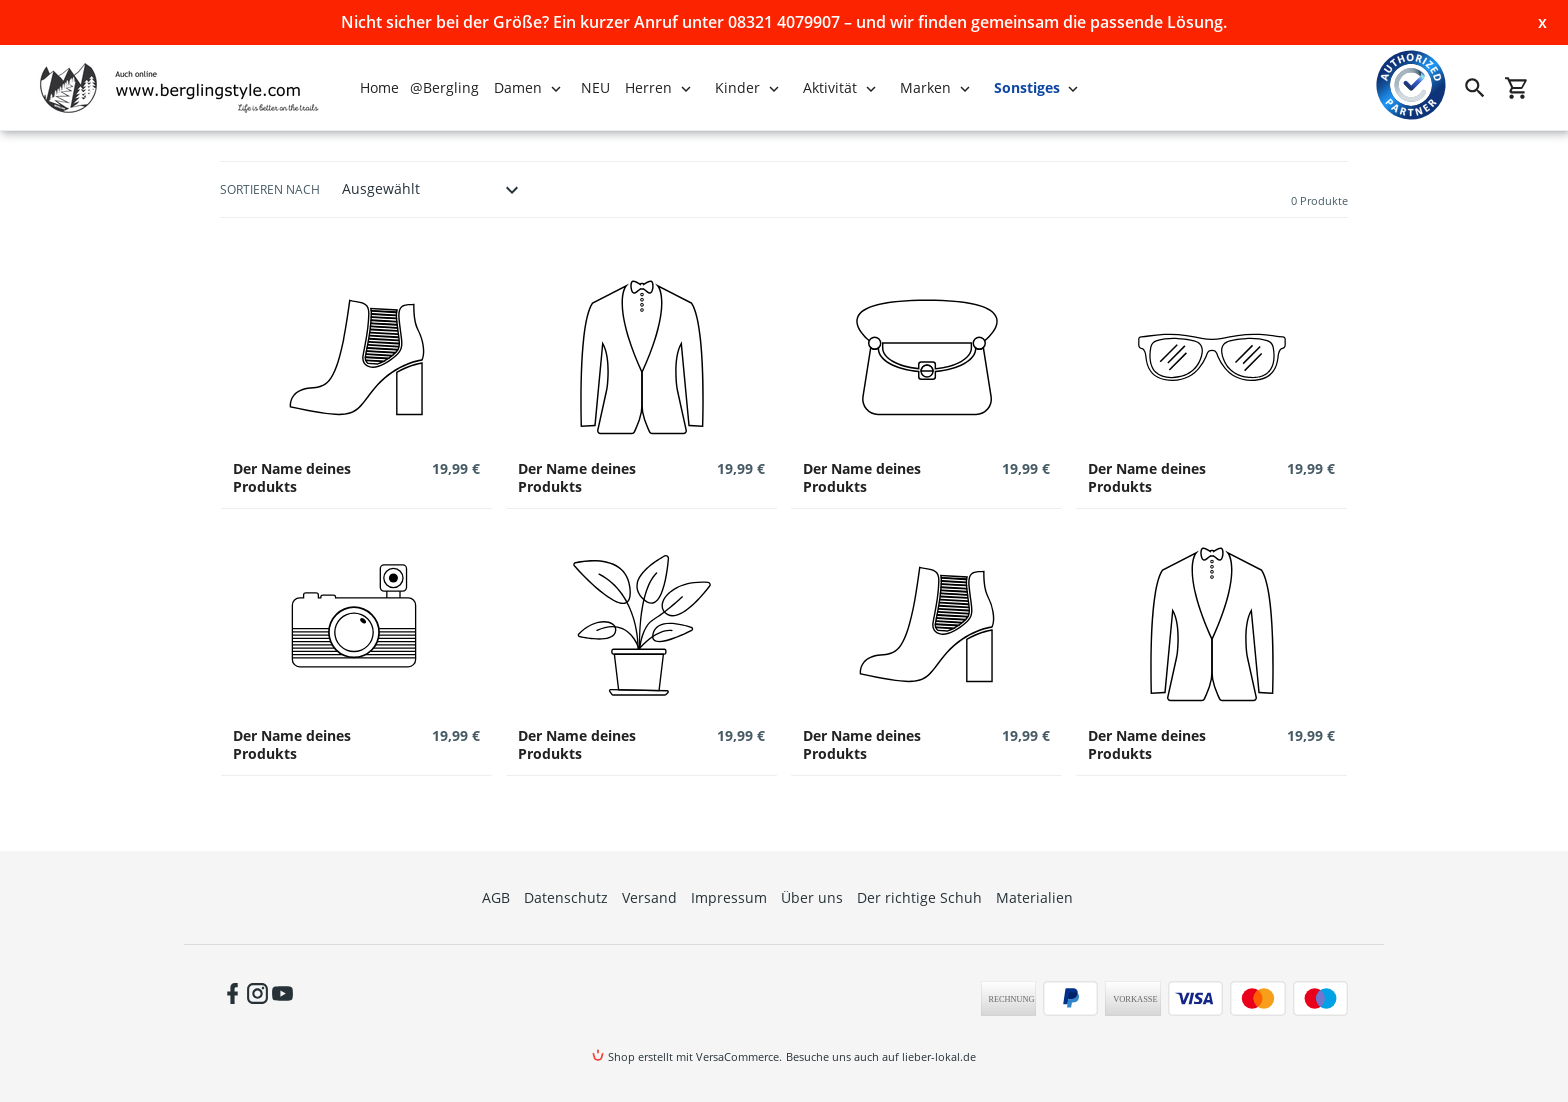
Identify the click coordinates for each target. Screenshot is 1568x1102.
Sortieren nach (270, 189)
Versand (649, 897)
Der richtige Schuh (919, 897)
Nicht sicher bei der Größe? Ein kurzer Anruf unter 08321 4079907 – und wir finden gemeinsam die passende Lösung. (784, 22)
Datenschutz (566, 897)
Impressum (729, 897)
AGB (496, 897)
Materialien (1034, 897)
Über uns (812, 897)
